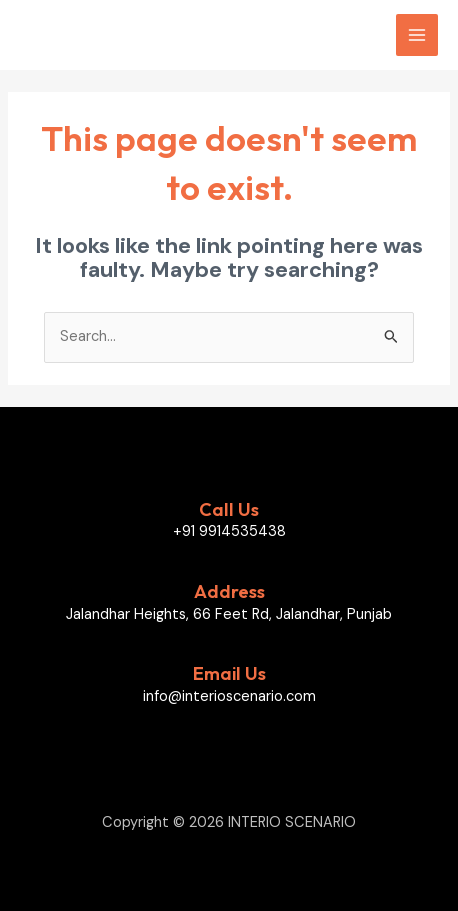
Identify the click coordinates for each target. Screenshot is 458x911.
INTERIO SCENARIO (123, 35)
